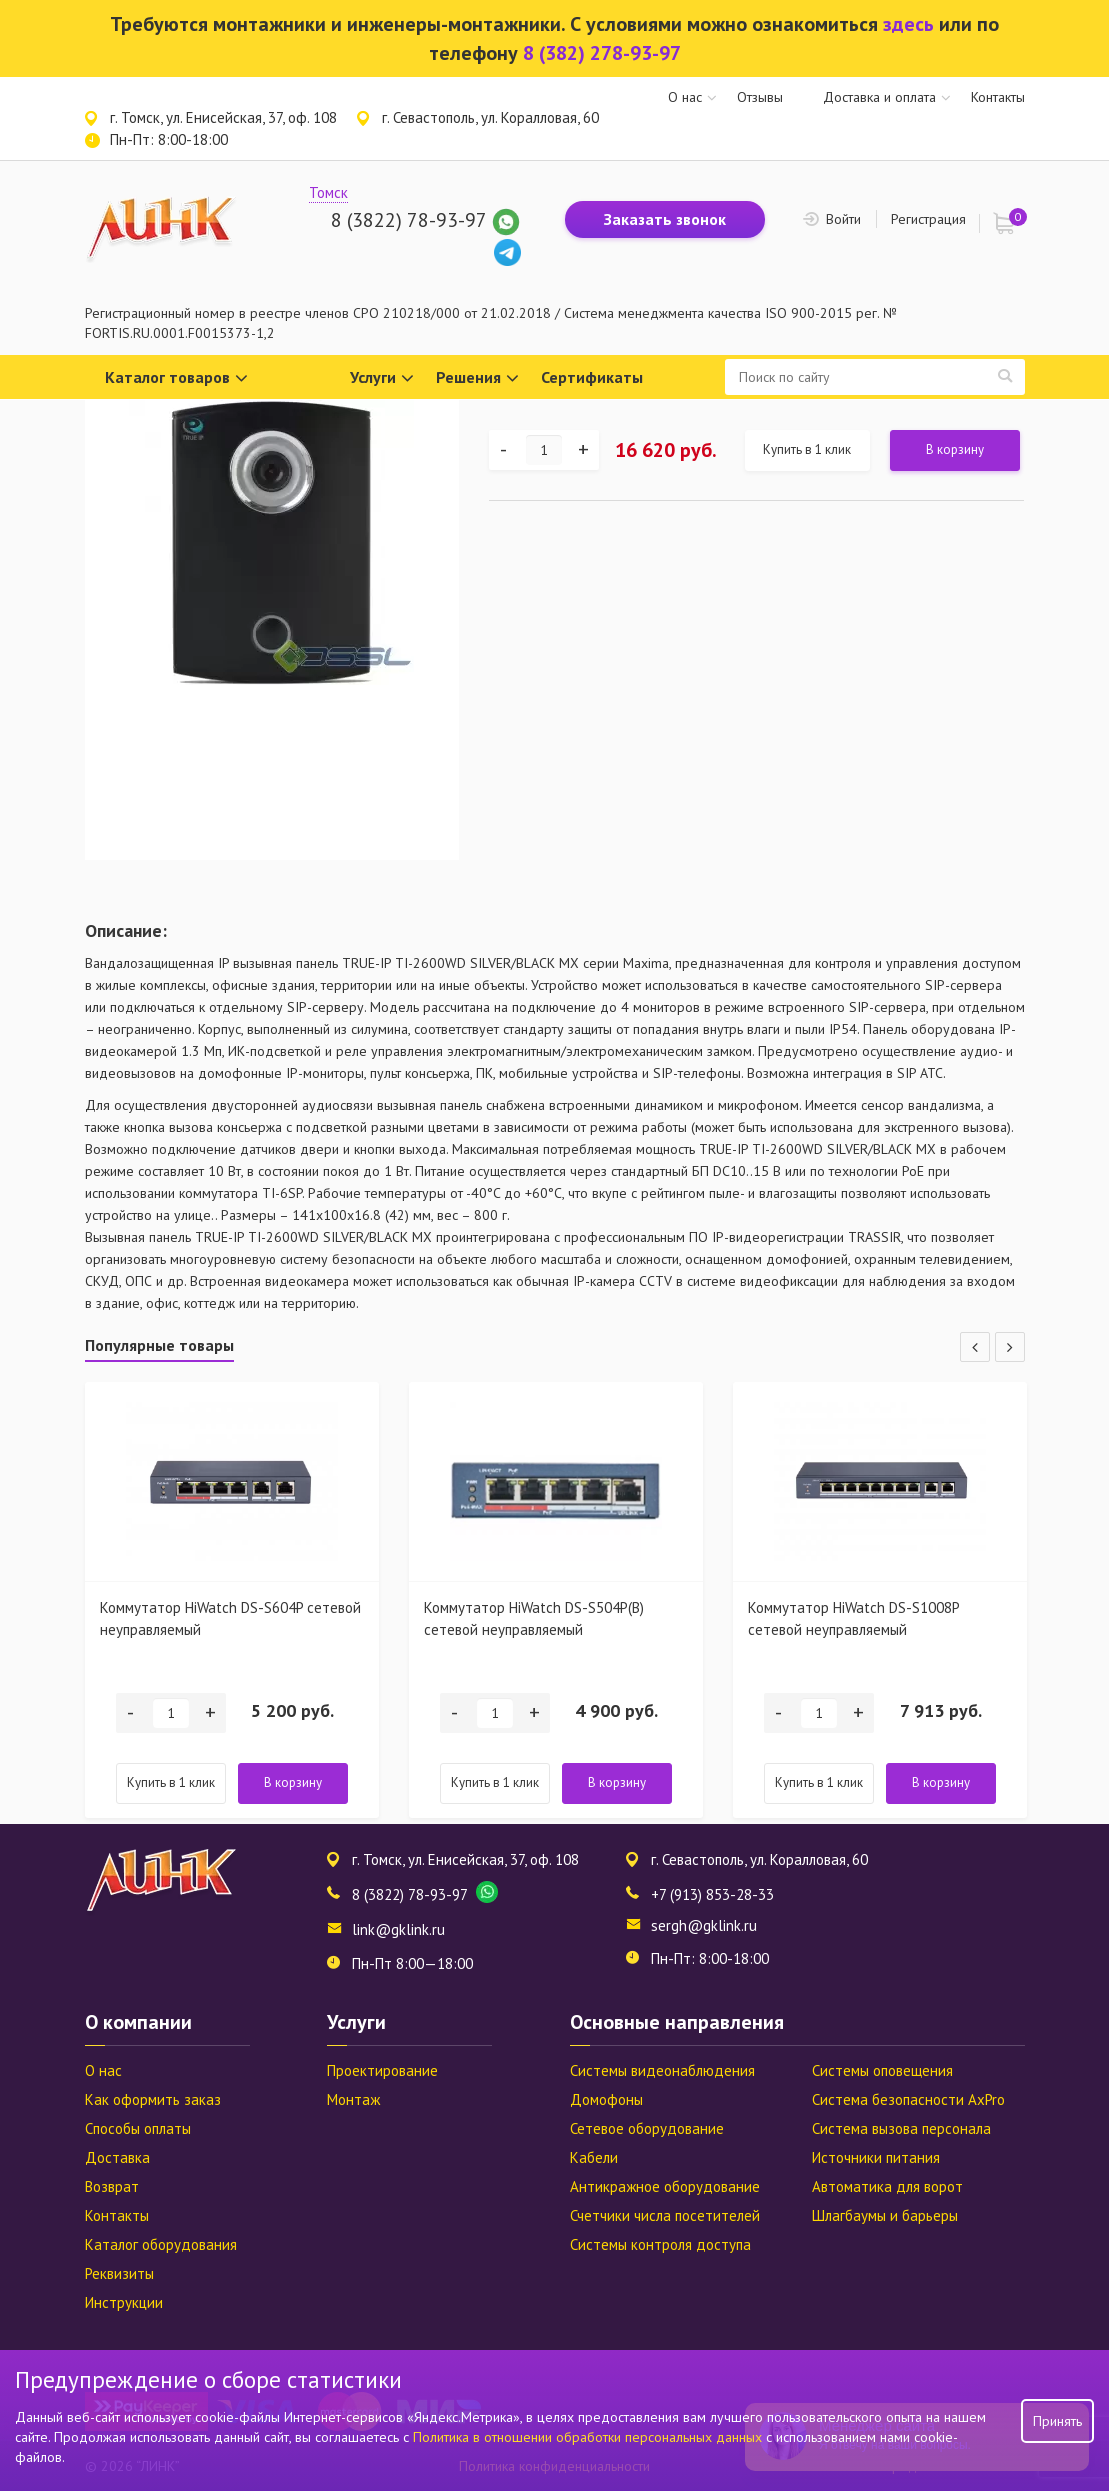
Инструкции (124, 2302)
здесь (908, 24)
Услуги (382, 378)
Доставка (117, 2157)
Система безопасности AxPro (908, 2099)
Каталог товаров (176, 378)
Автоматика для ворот (887, 2186)
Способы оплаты (138, 2128)
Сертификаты (592, 377)
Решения (477, 378)
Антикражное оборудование (665, 2186)
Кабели (594, 2157)
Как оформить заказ (153, 2099)
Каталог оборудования (161, 2244)
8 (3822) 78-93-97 (408, 220)
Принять (1057, 2421)
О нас (685, 97)
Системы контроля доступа (660, 2244)
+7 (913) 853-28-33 (712, 1894)
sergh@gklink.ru (704, 1925)
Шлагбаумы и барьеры (885, 2215)
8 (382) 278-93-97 (602, 53)
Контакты (998, 97)
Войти (843, 219)
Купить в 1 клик (807, 449)
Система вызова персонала (901, 2128)
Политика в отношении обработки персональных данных (589, 2437)
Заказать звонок (665, 219)
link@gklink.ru (398, 1929)
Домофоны (606, 2099)
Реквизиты (119, 2273)
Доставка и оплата (879, 97)
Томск (328, 192)
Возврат (112, 2186)
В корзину (955, 449)
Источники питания (876, 2157)
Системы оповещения (882, 2070)
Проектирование (382, 2070)
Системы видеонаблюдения (662, 2070)
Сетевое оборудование (647, 2128)
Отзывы (760, 97)
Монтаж (353, 2099)
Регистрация (928, 219)
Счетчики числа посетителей (665, 2215)
